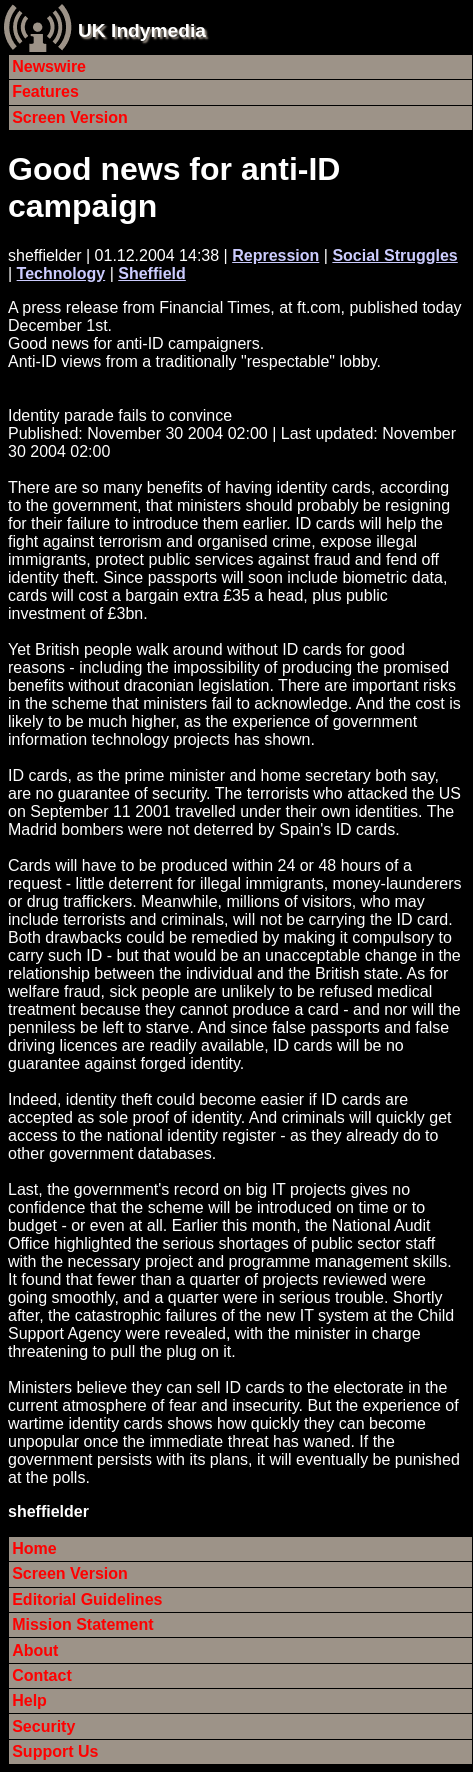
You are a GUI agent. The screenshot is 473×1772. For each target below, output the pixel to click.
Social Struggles (394, 255)
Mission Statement (82, 1624)
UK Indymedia (142, 30)
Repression (275, 255)
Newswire (49, 66)
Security (43, 1726)
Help (29, 1700)
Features (45, 91)
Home (34, 1548)
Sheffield (152, 273)
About (35, 1650)
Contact (42, 1675)
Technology (61, 273)
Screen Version (70, 117)
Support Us (55, 1751)
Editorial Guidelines (87, 1599)
